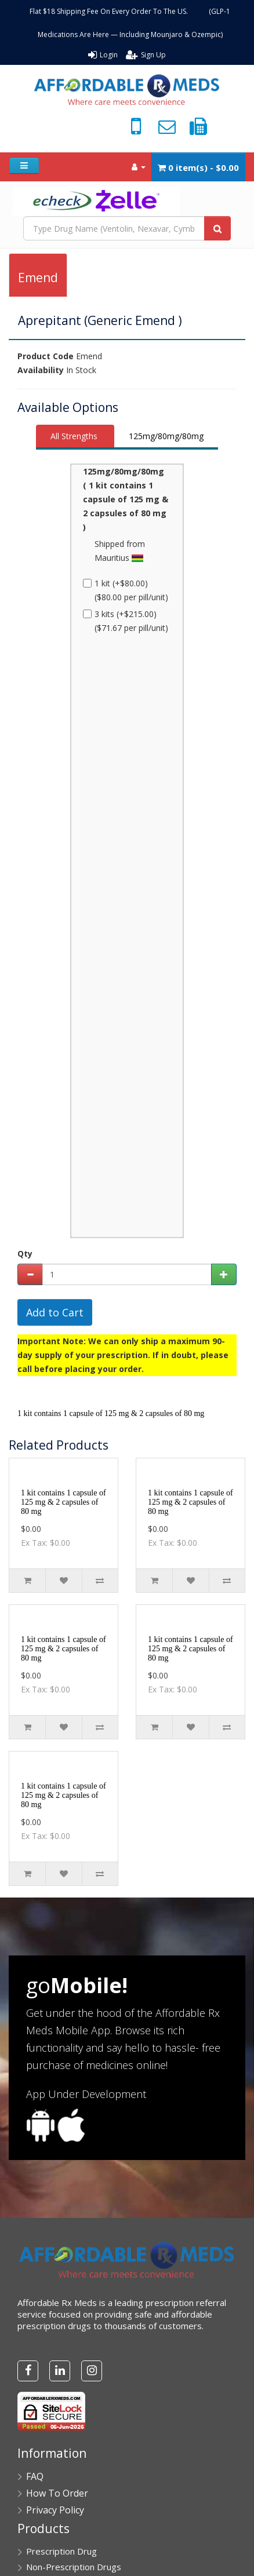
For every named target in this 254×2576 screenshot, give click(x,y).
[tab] (75, 437)
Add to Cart (55, 1312)
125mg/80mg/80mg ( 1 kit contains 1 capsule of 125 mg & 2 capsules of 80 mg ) (126, 499)
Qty (24, 1253)
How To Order (57, 2493)
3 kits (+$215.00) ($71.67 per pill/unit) (125, 620)
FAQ (34, 2476)
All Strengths (73, 436)
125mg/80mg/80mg (166, 436)
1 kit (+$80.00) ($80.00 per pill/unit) (125, 590)
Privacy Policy (55, 2510)
